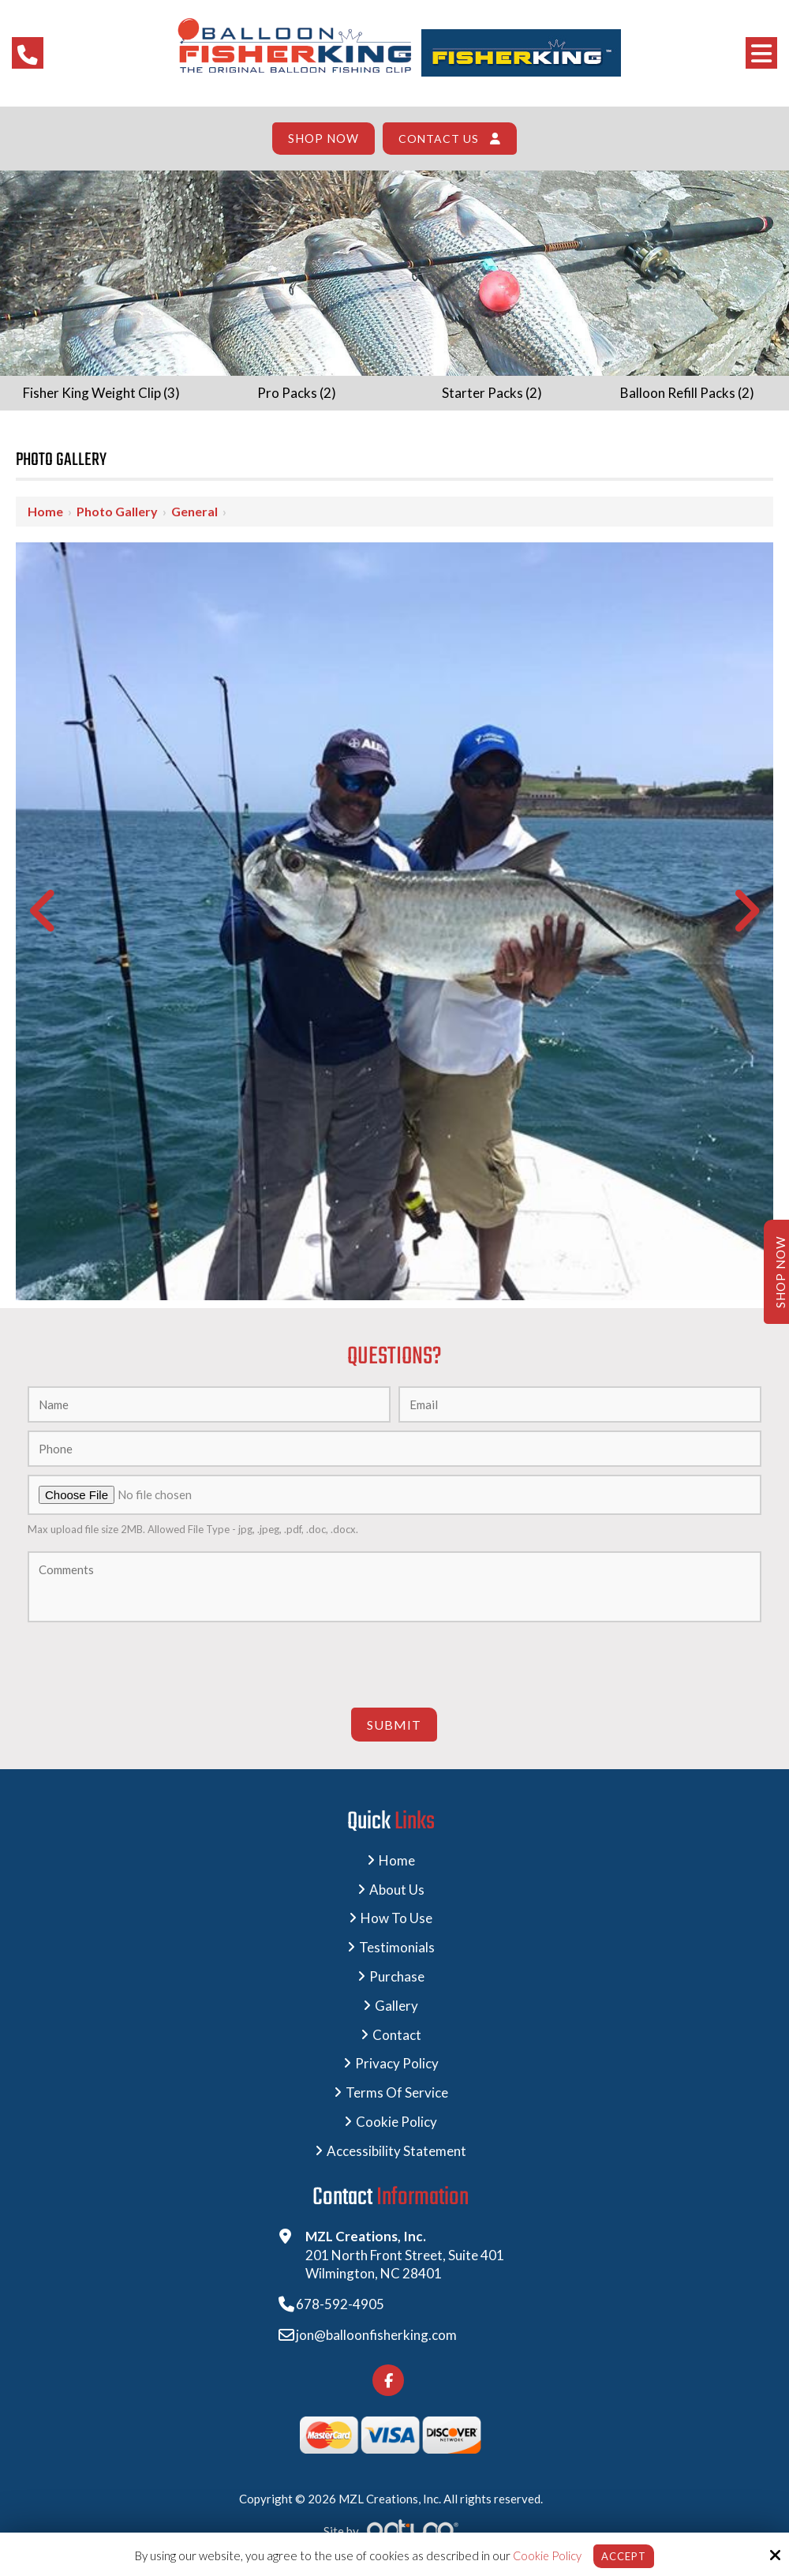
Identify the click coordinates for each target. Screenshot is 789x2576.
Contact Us (438, 138)
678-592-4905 (349, 2309)
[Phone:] (394, 1448)
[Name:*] (209, 1404)
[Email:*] (579, 1404)
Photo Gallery (117, 511)
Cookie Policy (544, 2555)
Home (45, 511)
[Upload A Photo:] (394, 1495)
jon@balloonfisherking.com (385, 2340)
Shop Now (324, 138)
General (194, 511)
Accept (624, 2555)
